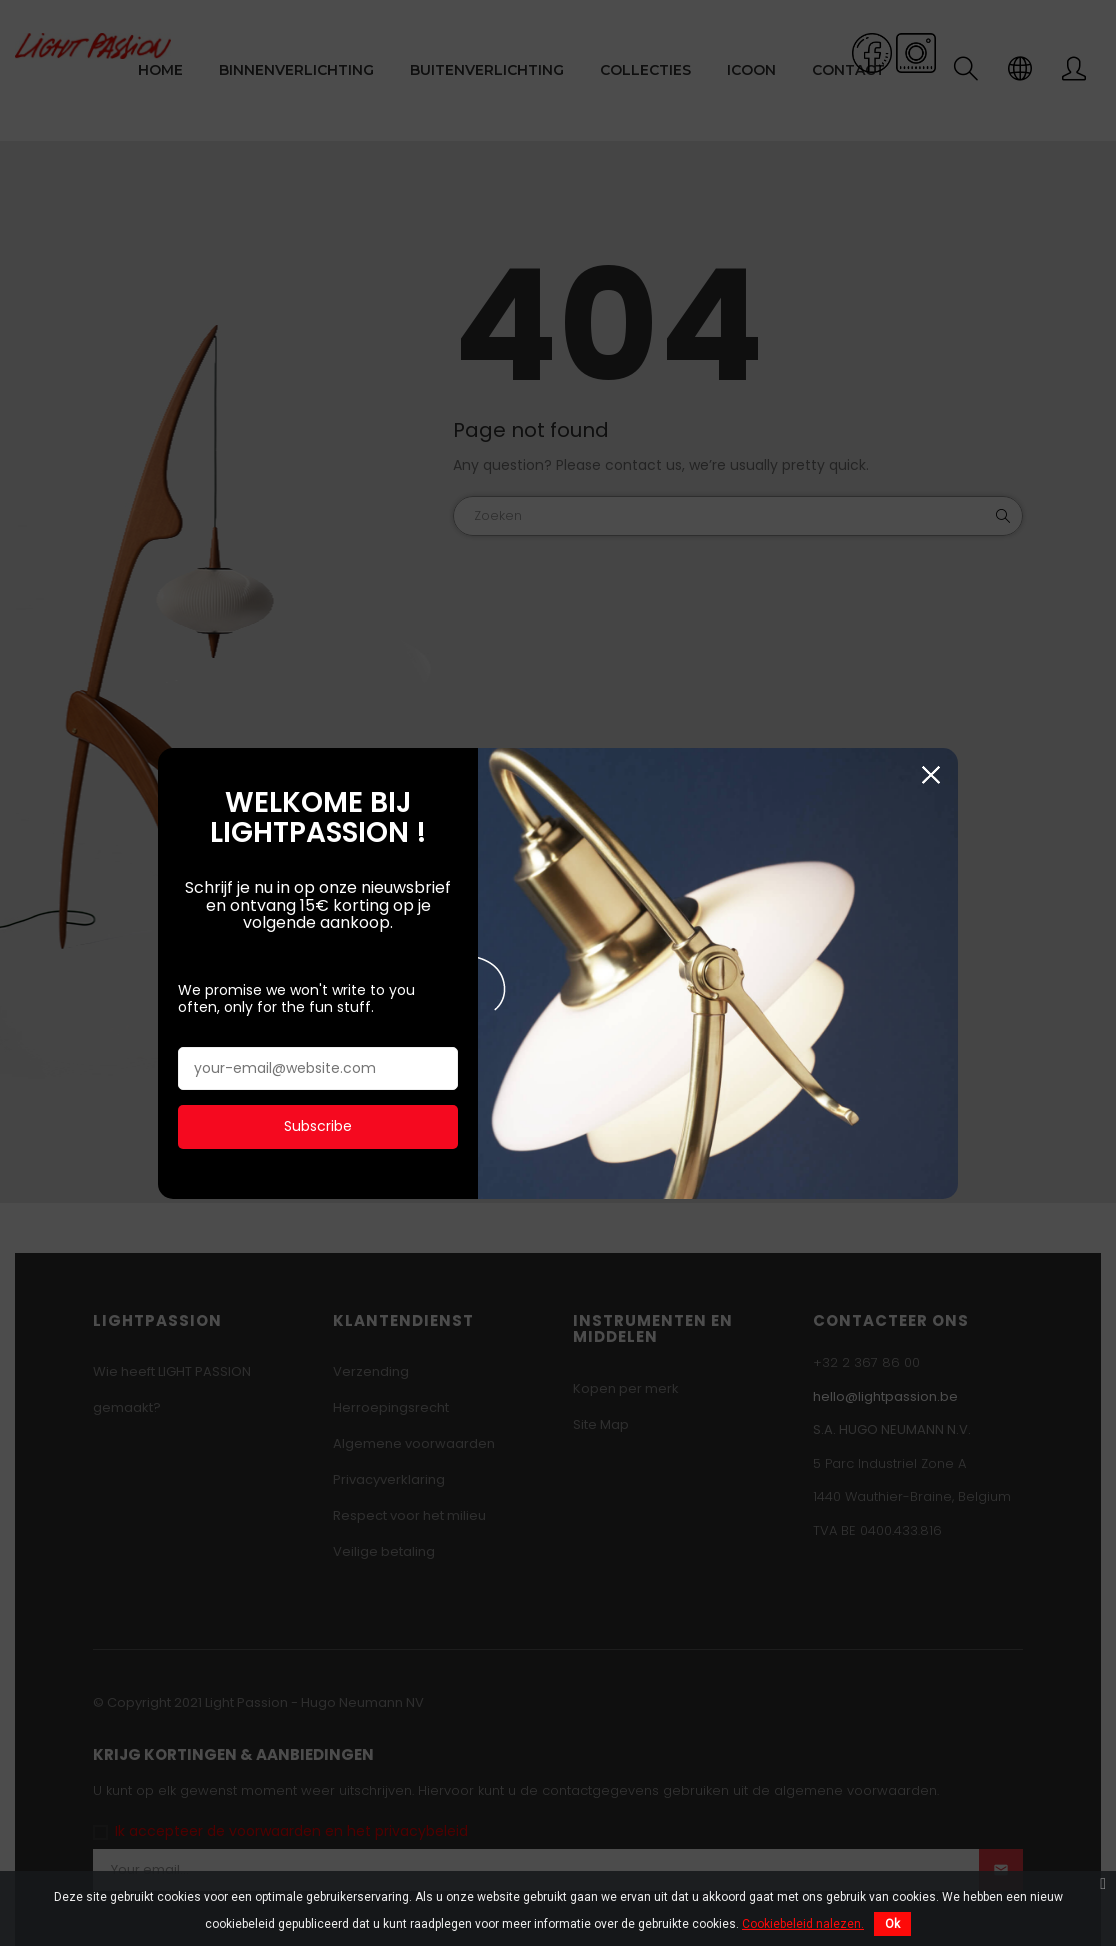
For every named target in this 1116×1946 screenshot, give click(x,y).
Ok (892, 1924)
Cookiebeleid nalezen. (803, 1924)
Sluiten (930, 770)
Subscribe (318, 1122)
